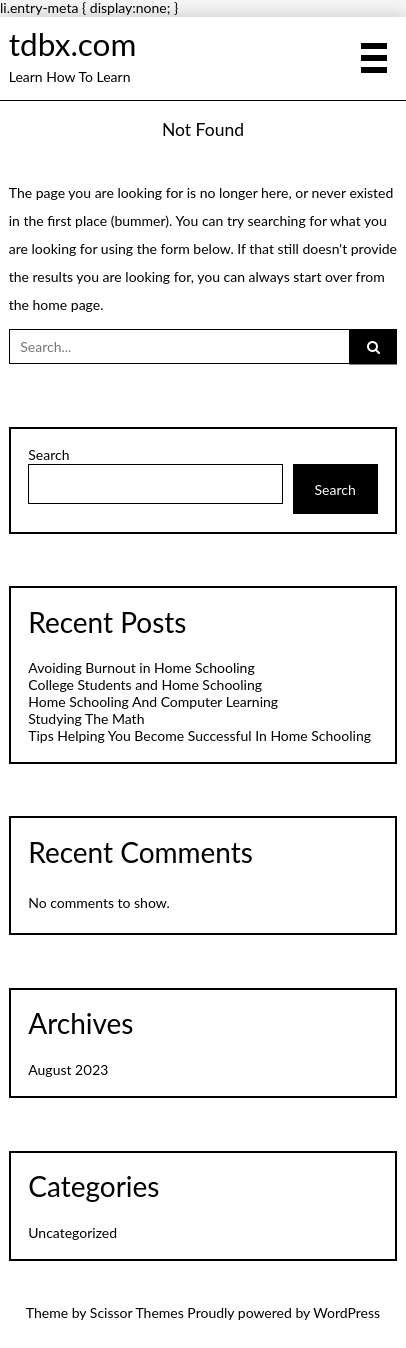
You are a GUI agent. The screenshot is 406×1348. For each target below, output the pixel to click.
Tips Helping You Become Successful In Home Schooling (199, 735)
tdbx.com (73, 44)
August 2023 (68, 1069)
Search (48, 455)
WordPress (346, 1312)
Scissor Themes (137, 1312)
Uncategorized (72, 1232)
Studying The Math (86, 718)
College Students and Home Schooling (145, 684)
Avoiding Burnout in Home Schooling (141, 667)
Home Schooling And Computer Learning (153, 701)
